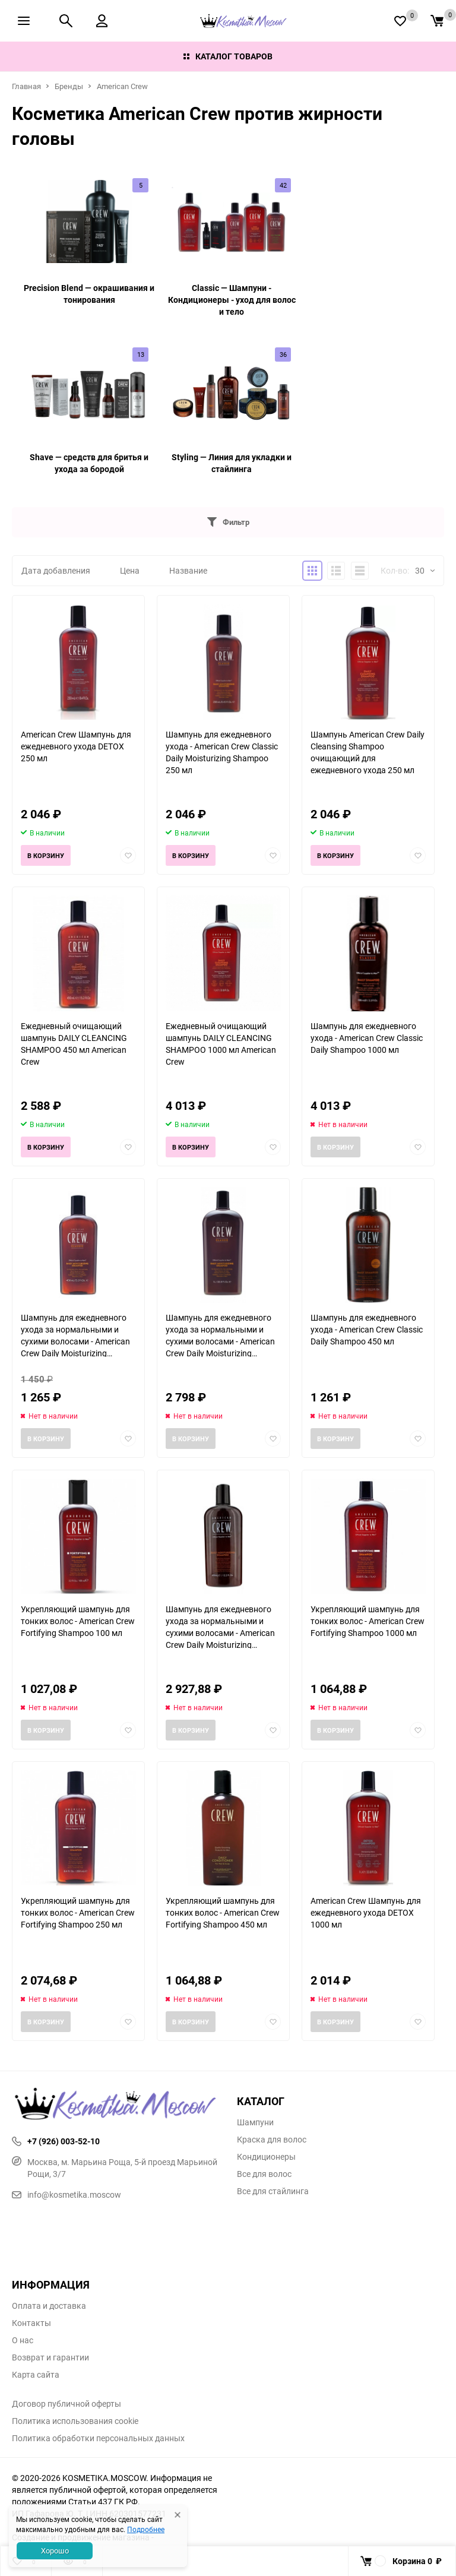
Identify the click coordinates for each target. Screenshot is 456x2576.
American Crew (122, 86)
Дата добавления (55, 570)
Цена (130, 570)
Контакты (31, 2323)
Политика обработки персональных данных (98, 2438)
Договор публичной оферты (66, 2404)
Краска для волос (271, 2139)
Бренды (69, 86)
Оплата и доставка (49, 2306)
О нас (22, 2340)
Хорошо (55, 2550)
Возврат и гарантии (50, 2357)
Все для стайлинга (273, 2191)
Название (188, 570)
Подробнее (145, 2529)
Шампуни (255, 2122)
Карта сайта (35, 2375)
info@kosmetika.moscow (66, 2194)
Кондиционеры (266, 2157)
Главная (26, 86)
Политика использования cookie (75, 2421)
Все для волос (264, 2174)
